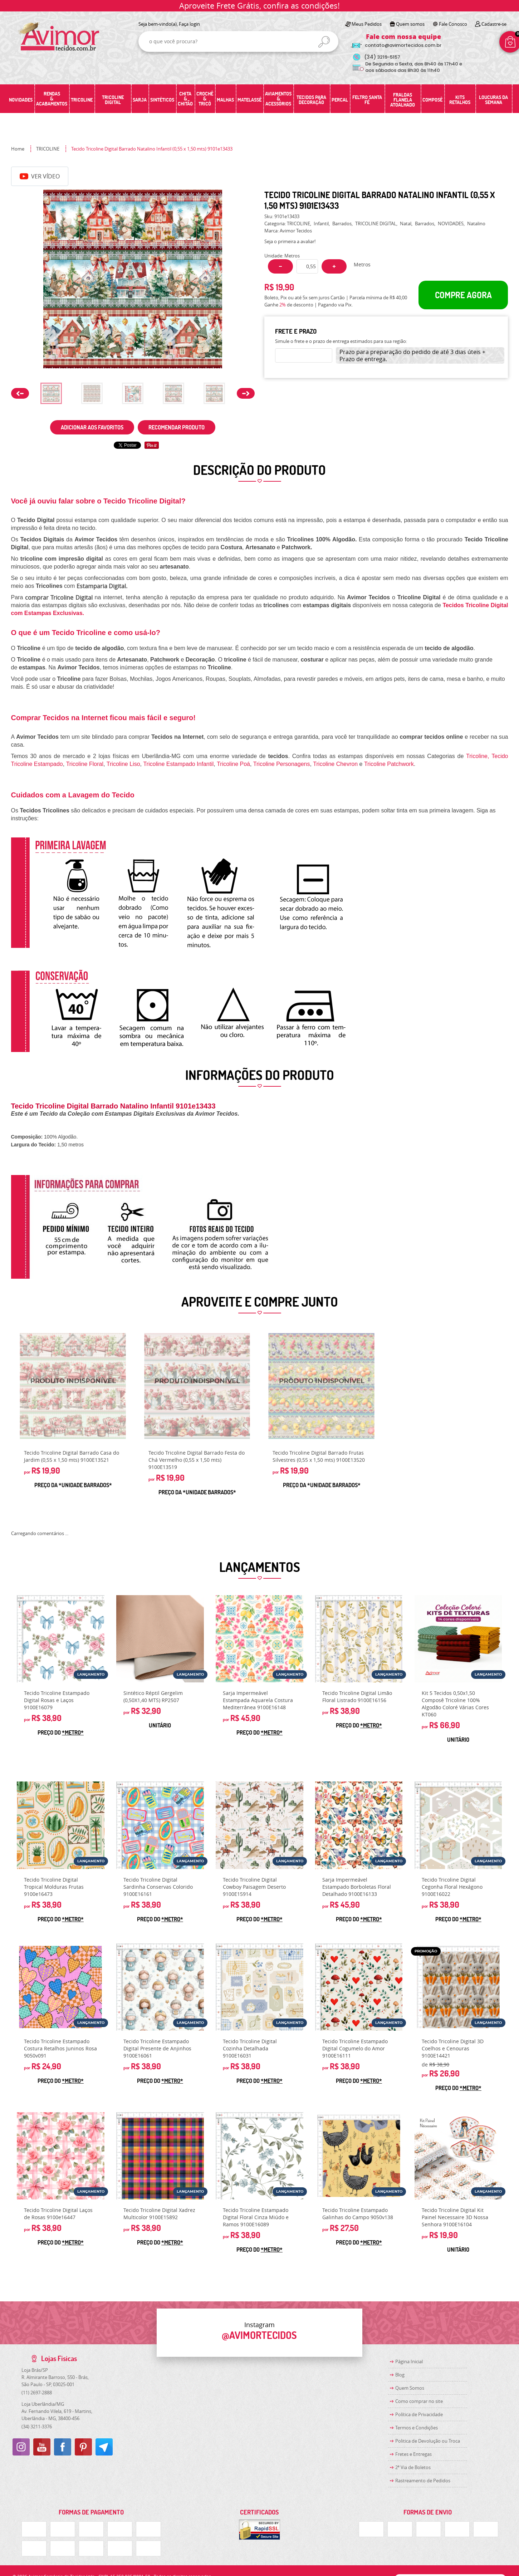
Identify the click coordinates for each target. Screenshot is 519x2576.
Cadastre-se (493, 24)
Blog (400, 2374)
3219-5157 (382, 57)
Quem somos (410, 24)
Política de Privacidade (419, 2414)
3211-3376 (36, 2426)
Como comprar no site (419, 2401)
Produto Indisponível (73, 1386)
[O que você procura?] (324, 42)
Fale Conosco (453, 24)
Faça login (189, 24)
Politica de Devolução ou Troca (427, 2441)
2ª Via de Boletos (413, 2467)
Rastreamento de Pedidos (422, 2480)
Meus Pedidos (367, 24)
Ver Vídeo (40, 176)
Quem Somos (409, 2388)
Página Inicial (409, 2361)
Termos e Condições (416, 2427)
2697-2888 (36, 2392)
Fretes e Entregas (413, 2454)
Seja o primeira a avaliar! (289, 241)
